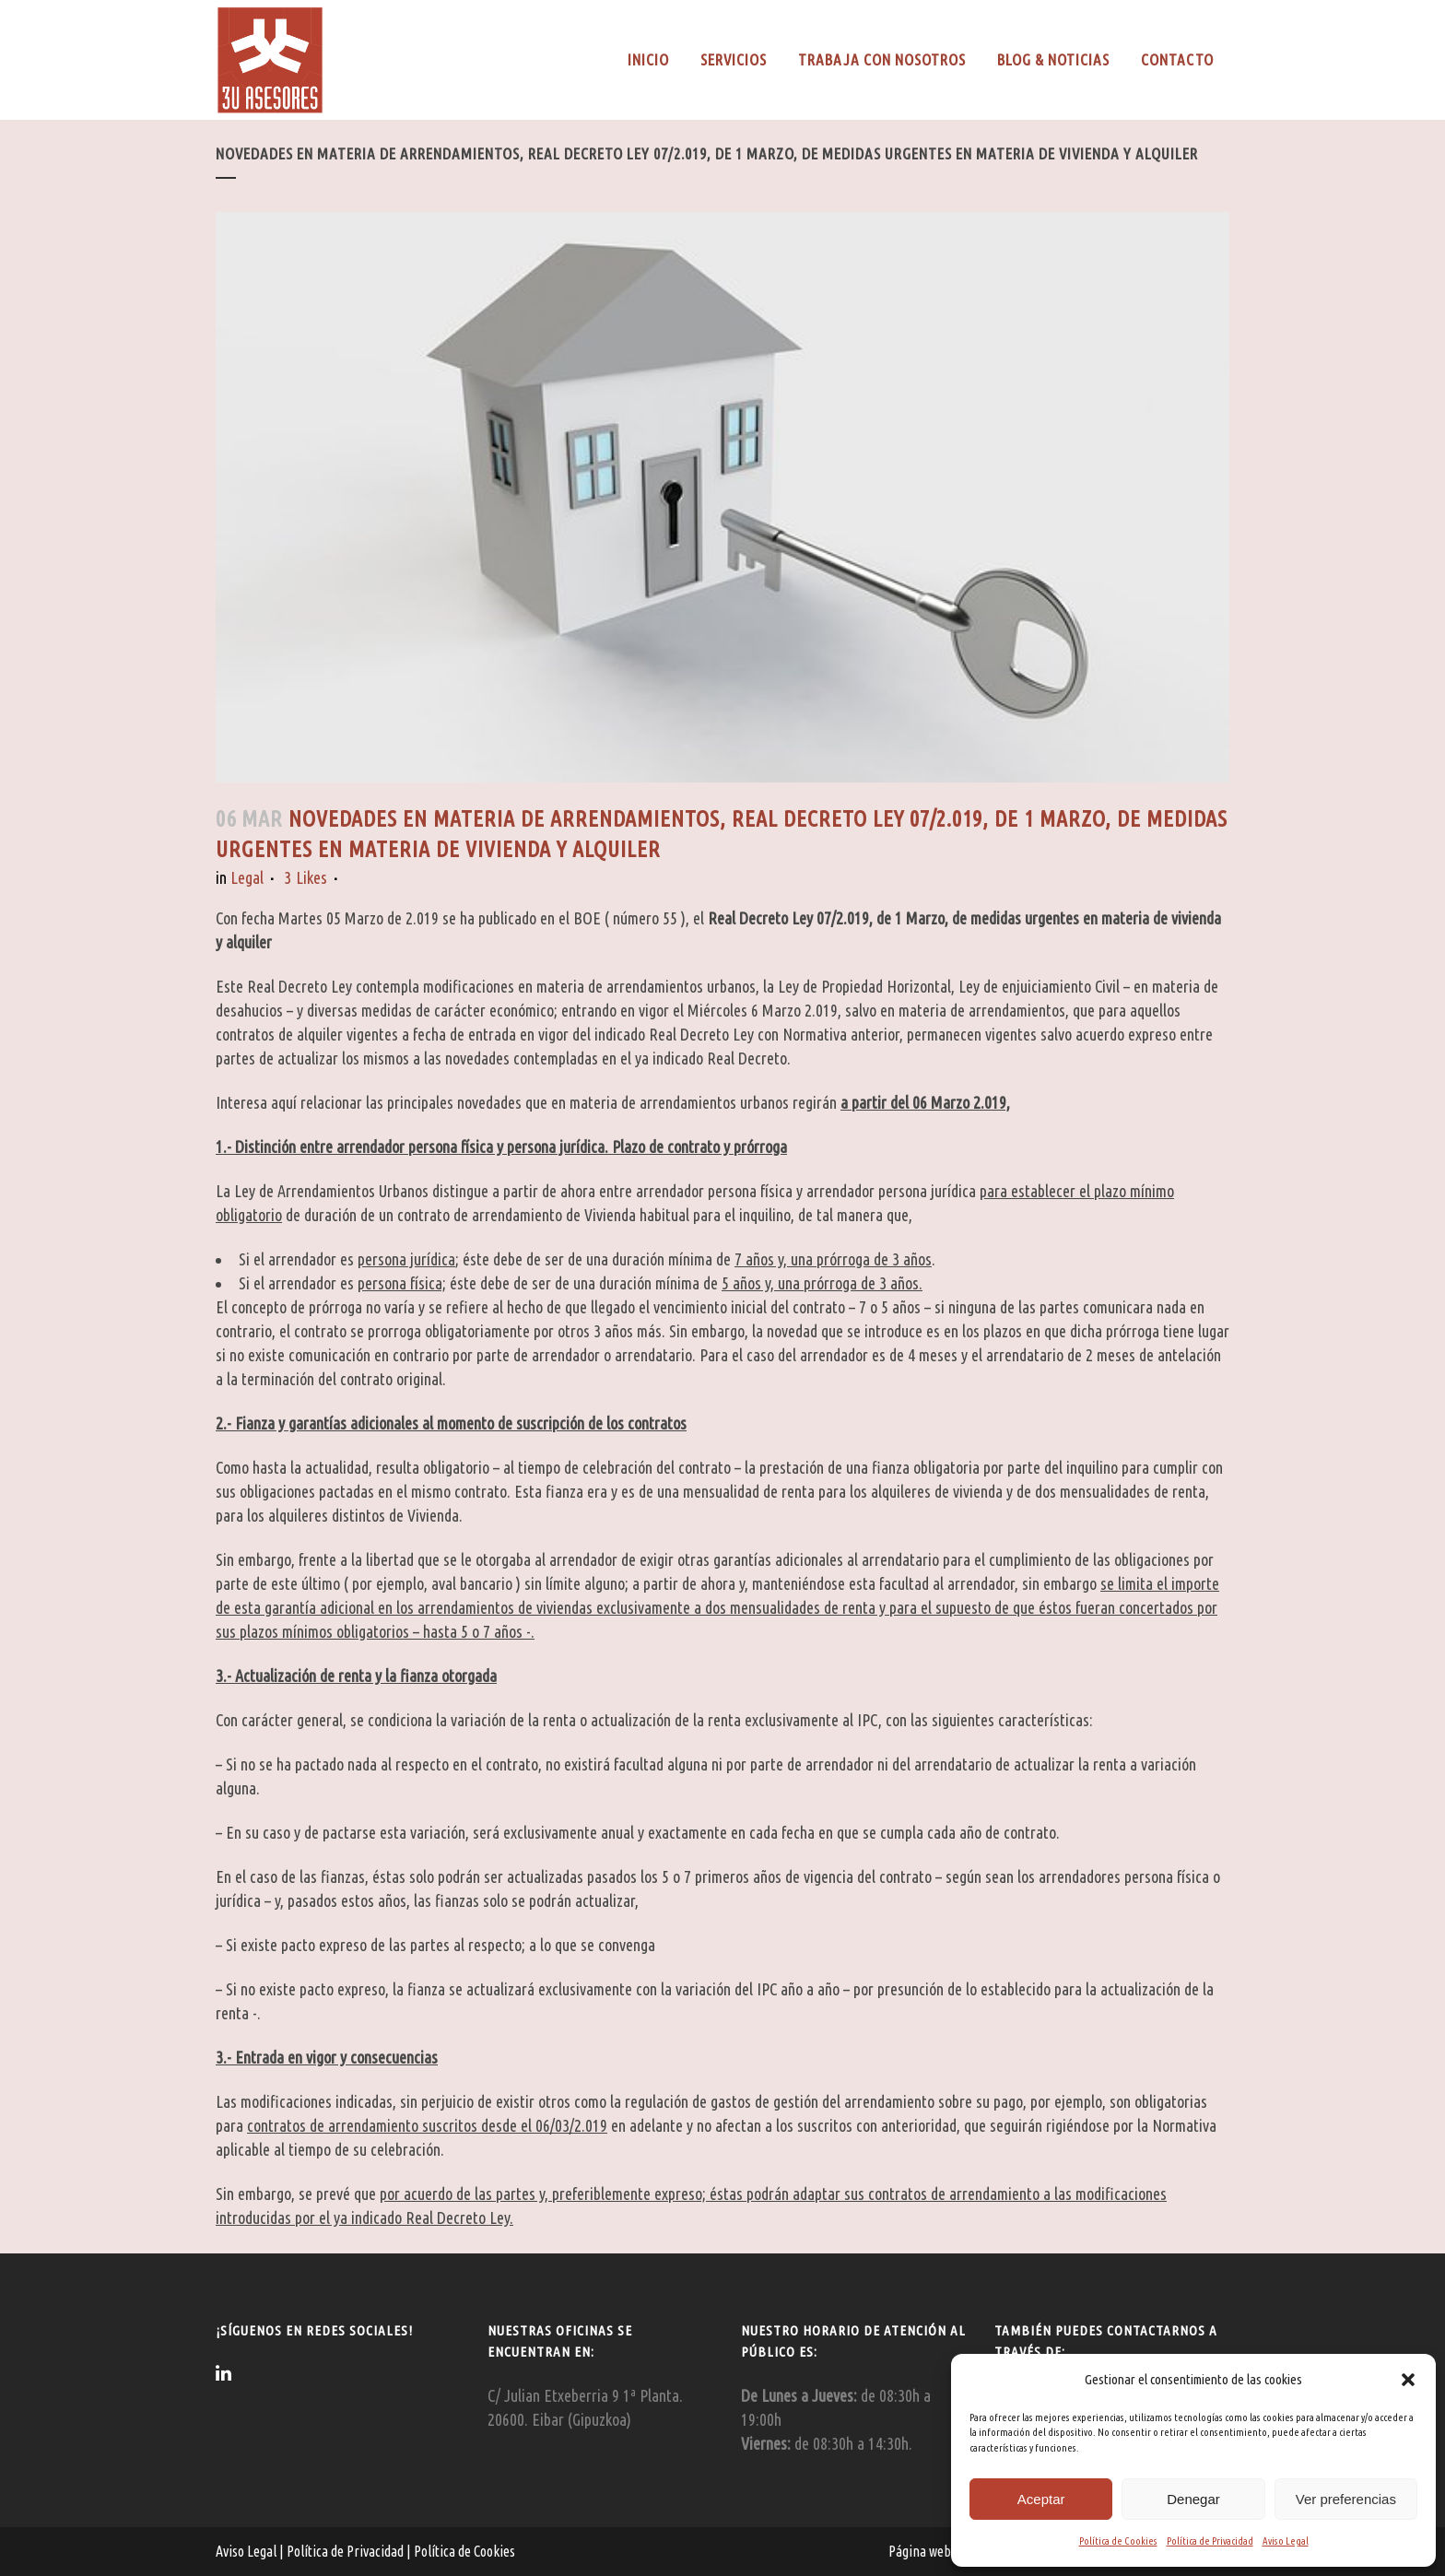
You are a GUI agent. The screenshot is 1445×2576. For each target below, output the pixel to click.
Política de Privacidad (1210, 2541)
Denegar (1193, 2499)
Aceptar (1041, 2499)
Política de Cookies (1118, 2541)
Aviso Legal (1286, 2541)
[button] (1408, 2379)
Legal (247, 877)
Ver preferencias (1346, 2499)
